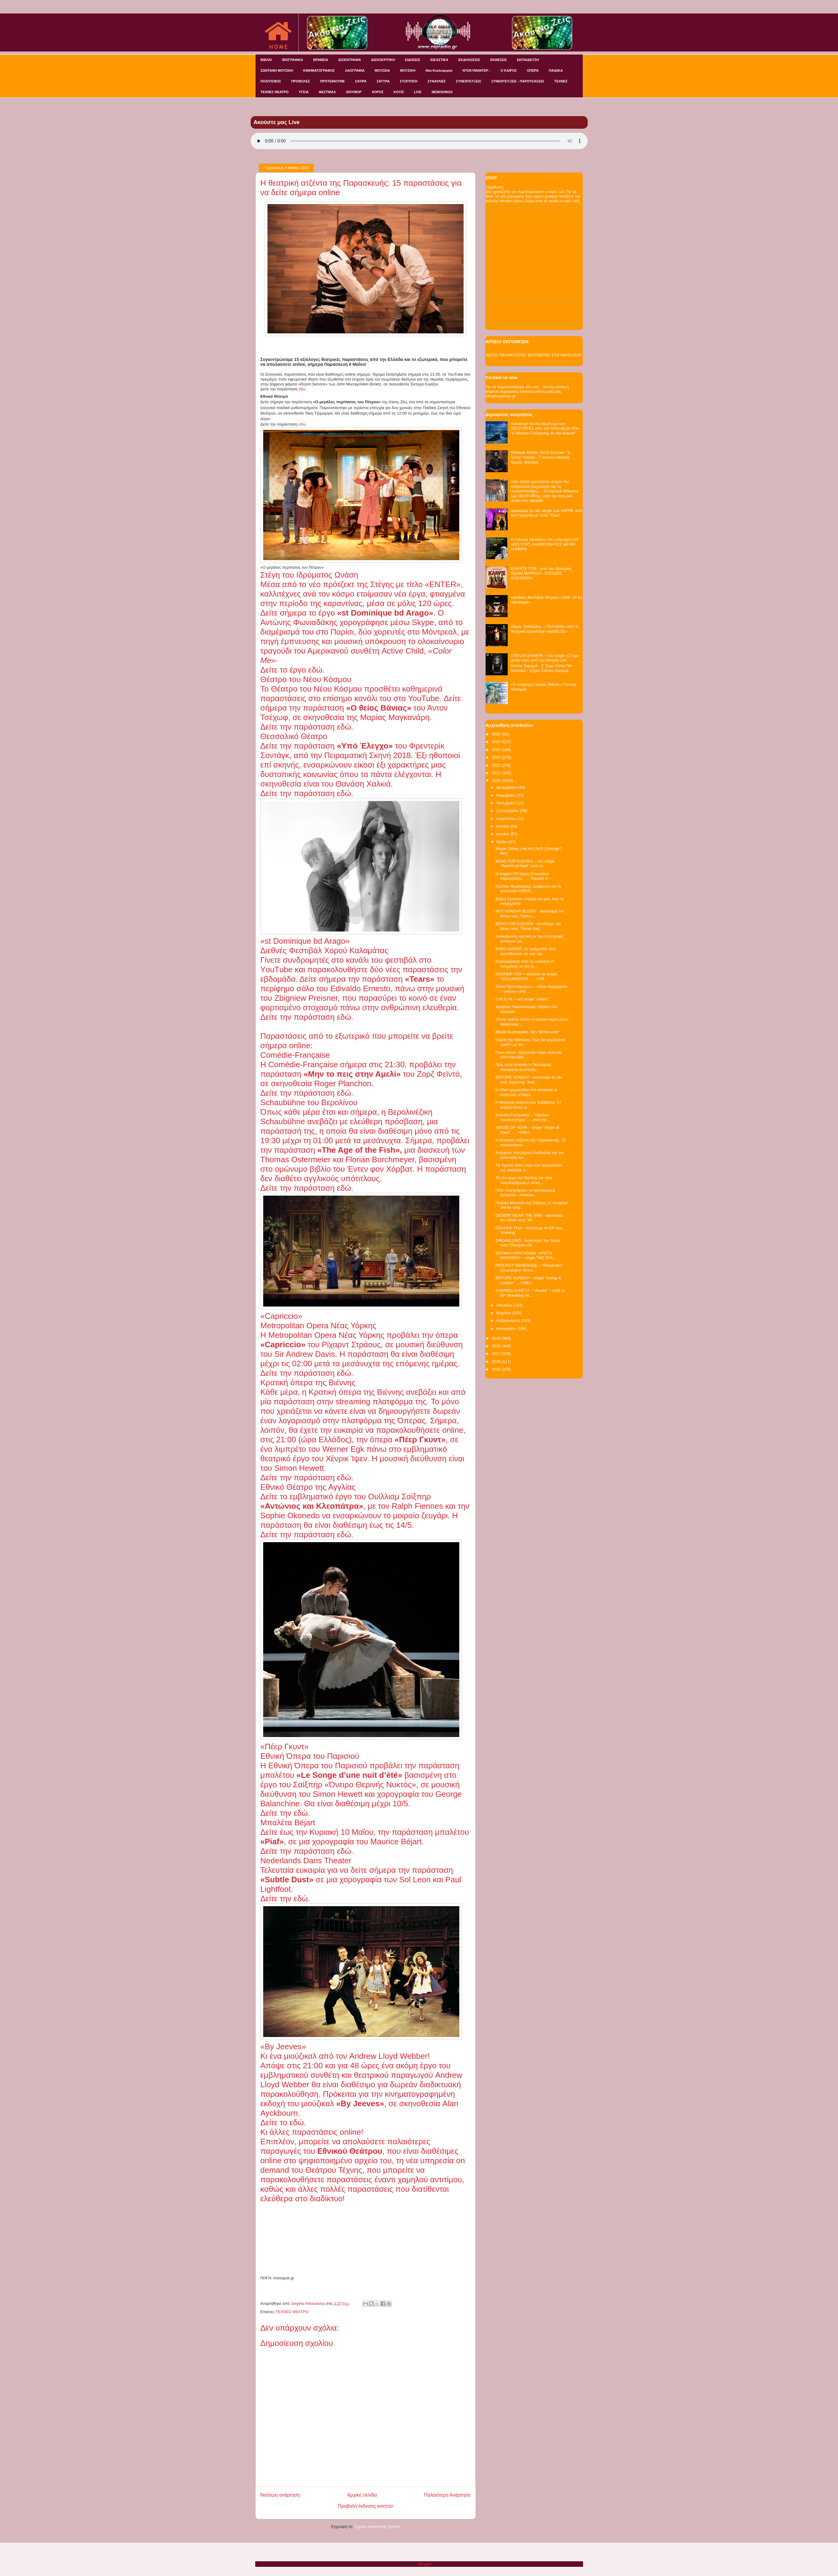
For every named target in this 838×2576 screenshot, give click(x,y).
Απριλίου (504, 1305)
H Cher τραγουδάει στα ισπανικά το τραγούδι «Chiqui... (526, 1092)
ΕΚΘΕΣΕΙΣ (498, 60)
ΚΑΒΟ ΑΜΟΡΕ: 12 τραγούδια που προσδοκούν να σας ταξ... (525, 951)
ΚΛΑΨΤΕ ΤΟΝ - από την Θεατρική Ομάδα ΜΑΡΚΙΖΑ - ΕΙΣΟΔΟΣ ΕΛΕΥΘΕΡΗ (541, 573)
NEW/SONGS (442, 92)
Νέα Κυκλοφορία (439, 70)
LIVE (417, 92)
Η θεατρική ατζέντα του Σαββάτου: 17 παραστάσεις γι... (528, 1105)
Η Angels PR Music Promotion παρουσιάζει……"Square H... (523, 876)
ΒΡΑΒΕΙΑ (320, 60)
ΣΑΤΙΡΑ (361, 81)
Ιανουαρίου (506, 1328)
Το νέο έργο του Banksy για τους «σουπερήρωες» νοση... (523, 1180)
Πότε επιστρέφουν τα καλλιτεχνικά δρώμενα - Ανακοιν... (525, 1192)
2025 (497, 741)
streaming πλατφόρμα (373, 1401)
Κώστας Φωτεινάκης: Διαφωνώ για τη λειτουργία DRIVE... (528, 888)
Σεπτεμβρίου (508, 810)
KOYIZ (399, 92)
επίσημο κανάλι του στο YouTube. (382, 698)
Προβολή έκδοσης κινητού (365, 2506)
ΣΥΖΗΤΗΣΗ (409, 81)
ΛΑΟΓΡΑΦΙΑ (355, 70)
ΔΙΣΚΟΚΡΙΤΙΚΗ (383, 60)
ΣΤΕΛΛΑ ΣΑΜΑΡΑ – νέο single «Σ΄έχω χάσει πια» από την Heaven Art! (545, 658)
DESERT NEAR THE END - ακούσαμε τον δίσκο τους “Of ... (529, 1218)
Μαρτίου (504, 1313)
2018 (497, 1346)
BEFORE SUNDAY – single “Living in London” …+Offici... (528, 1280)
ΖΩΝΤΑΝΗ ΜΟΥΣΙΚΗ (276, 70)
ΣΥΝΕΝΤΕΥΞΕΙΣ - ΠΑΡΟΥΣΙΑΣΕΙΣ (517, 81)
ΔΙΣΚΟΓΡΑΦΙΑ (349, 60)
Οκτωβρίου (506, 803)
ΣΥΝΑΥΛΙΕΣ (436, 81)
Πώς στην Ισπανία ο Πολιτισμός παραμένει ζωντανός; (523, 1067)
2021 (497, 773)
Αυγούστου (506, 818)
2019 (497, 1338)
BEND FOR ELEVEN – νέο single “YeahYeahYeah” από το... (525, 863)
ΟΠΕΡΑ (533, 70)
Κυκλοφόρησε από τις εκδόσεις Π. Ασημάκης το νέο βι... (525, 964)
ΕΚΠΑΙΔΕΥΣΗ (528, 60)
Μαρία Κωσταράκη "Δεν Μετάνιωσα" (527, 1032)
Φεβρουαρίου (508, 1320)
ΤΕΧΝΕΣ (560, 81)
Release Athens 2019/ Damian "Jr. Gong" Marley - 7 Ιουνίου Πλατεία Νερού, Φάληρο (541, 457)
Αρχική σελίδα (362, 2495)
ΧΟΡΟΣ (377, 92)
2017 (497, 1353)
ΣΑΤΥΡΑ (383, 81)
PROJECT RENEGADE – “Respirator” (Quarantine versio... (529, 1268)
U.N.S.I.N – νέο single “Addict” (522, 999)
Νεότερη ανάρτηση (280, 2495)
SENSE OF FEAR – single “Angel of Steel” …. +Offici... (527, 1130)
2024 (497, 749)
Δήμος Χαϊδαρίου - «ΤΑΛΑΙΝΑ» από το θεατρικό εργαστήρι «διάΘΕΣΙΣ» (545, 629)
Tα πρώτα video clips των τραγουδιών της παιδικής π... (529, 1167)
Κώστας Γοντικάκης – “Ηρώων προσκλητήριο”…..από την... (522, 1117)
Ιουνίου (503, 834)
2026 (497, 734)
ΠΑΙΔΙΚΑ (556, 70)
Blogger (425, 2564)
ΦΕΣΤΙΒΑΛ (327, 92)
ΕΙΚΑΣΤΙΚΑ (439, 60)
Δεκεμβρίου (507, 787)
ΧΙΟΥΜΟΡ (354, 92)
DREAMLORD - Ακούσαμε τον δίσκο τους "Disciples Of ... (527, 1243)
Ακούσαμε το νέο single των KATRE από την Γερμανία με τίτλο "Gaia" (546, 513)
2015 (497, 1369)
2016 (497, 1361)
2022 (497, 765)
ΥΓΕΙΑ (304, 92)
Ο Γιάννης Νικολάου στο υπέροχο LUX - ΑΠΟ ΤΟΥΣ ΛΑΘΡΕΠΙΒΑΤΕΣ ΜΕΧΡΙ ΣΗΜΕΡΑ (546, 544)
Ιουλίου (503, 826)
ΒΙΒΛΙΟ (266, 60)
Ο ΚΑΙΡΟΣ (509, 70)
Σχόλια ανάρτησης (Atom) (377, 2526)
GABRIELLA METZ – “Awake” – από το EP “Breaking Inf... (530, 1293)
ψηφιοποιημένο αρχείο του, (345, 2160)
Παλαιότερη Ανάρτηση (447, 2495)
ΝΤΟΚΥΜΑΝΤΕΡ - (476, 70)
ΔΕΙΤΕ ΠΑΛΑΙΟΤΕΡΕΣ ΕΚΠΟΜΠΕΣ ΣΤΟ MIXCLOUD (534, 355)
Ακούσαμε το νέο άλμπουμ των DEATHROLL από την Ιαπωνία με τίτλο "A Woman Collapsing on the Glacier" (545, 428)
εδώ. (302, 389)
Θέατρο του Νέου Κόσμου (315, 688)
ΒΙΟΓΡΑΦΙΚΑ (292, 60)
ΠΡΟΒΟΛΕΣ (300, 81)
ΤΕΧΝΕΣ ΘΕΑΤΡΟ (274, 92)
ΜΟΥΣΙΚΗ (407, 70)
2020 (497, 780)
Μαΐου (502, 842)
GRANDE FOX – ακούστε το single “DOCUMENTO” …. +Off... (526, 976)
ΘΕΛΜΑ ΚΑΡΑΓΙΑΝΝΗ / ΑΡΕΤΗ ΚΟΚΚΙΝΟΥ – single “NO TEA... (525, 1255)
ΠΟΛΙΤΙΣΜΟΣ (270, 81)
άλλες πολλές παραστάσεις (346, 2189)
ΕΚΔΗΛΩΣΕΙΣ (469, 60)
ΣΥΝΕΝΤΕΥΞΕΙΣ (468, 81)
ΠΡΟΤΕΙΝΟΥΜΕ (332, 81)
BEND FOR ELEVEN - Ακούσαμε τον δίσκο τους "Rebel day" (528, 926)
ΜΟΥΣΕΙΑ (382, 70)
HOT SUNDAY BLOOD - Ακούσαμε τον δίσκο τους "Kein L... (529, 913)
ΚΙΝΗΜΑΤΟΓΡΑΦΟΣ (319, 70)
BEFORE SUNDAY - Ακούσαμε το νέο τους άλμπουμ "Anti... (529, 1079)
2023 (497, 757)
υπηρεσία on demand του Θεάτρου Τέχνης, (362, 2165)
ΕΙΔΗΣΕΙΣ (412, 60)
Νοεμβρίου (506, 795)
